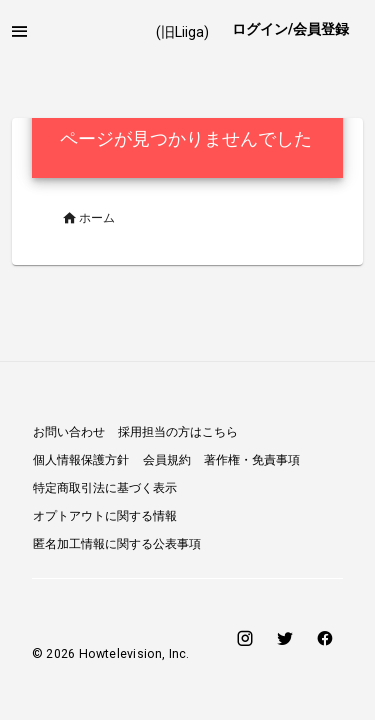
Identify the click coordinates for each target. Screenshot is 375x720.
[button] (20, 32)
